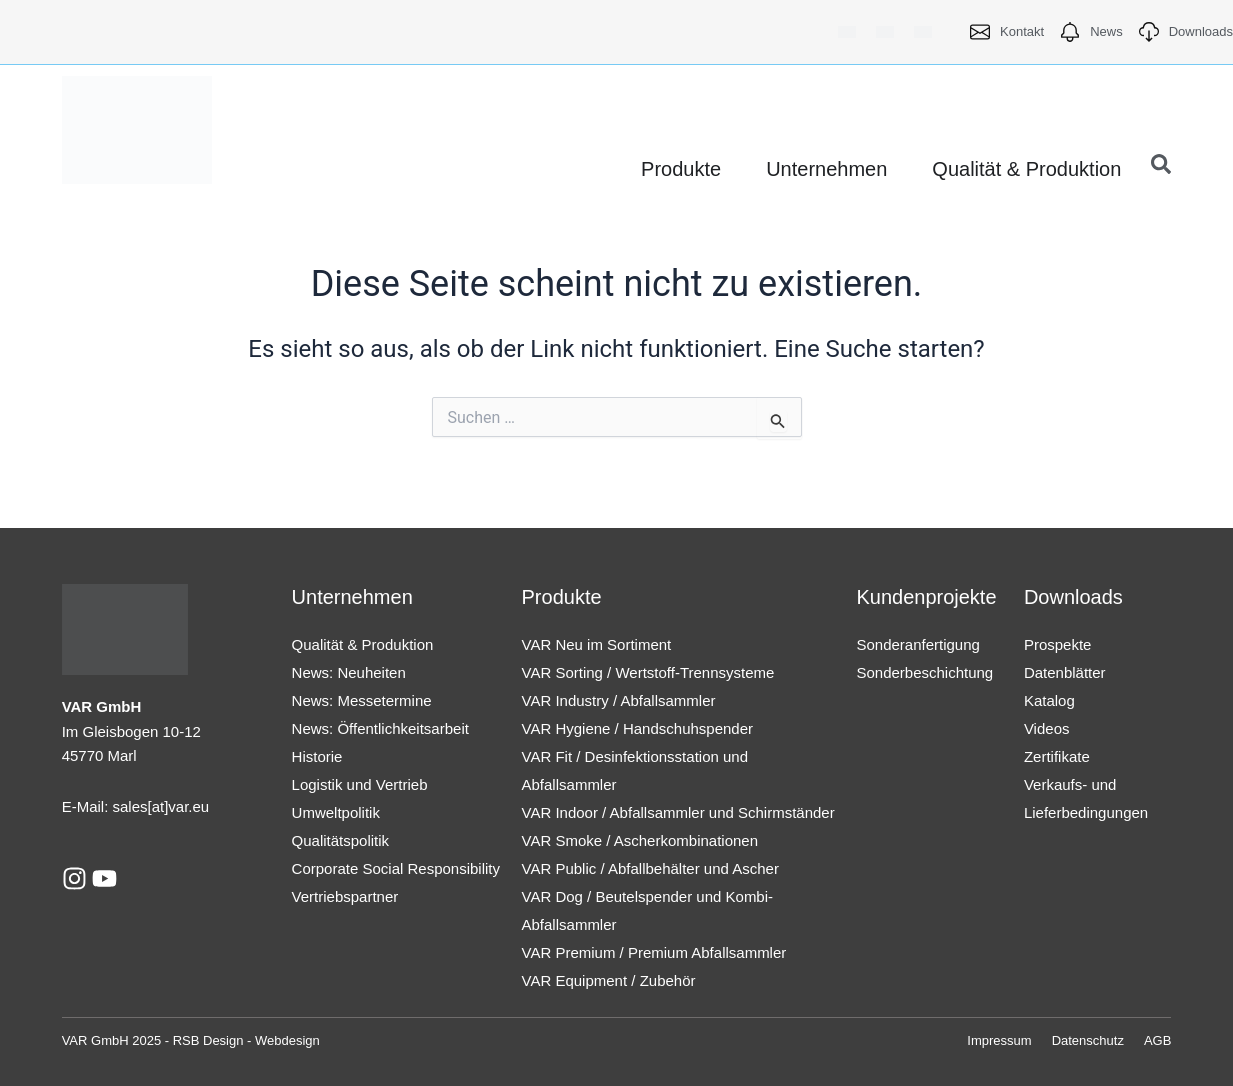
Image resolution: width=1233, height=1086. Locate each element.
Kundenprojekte (926, 597)
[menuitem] (847, 31)
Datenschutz (1088, 1040)
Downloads (1073, 597)
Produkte (562, 597)
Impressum (999, 1040)
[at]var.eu (179, 806)
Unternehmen (352, 597)
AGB (1157, 1040)
